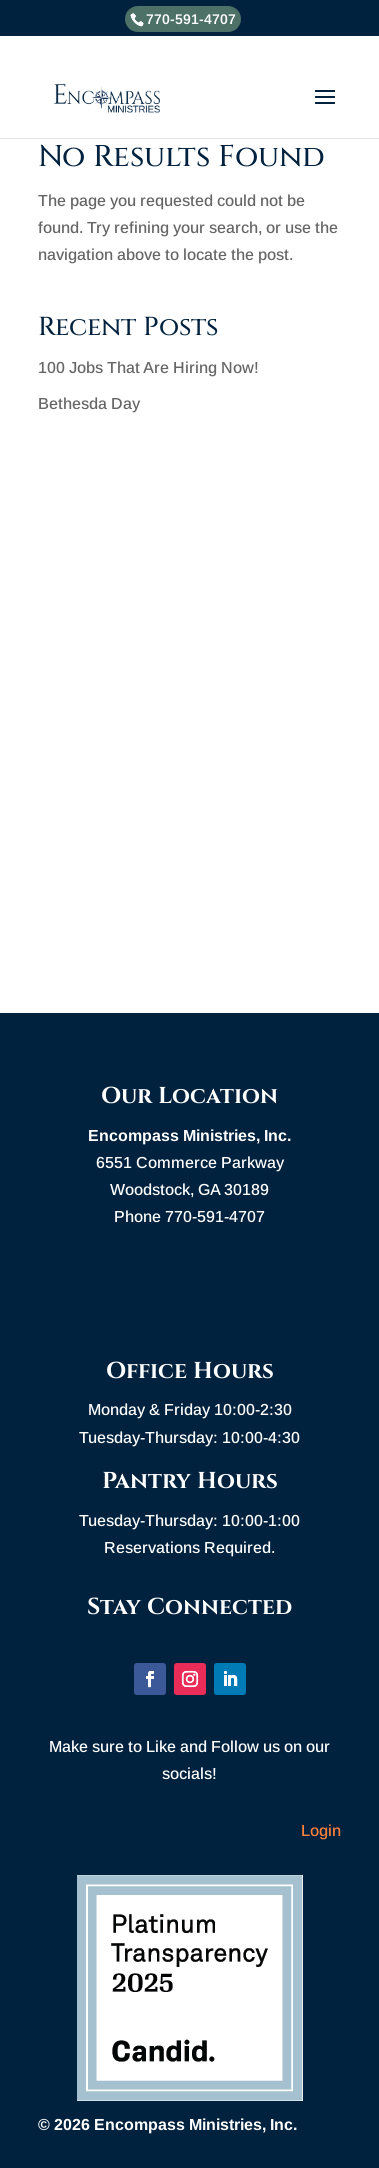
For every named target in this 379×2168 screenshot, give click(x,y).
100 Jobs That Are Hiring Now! (148, 367)
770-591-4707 (191, 19)
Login (321, 1830)
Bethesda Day (89, 403)
